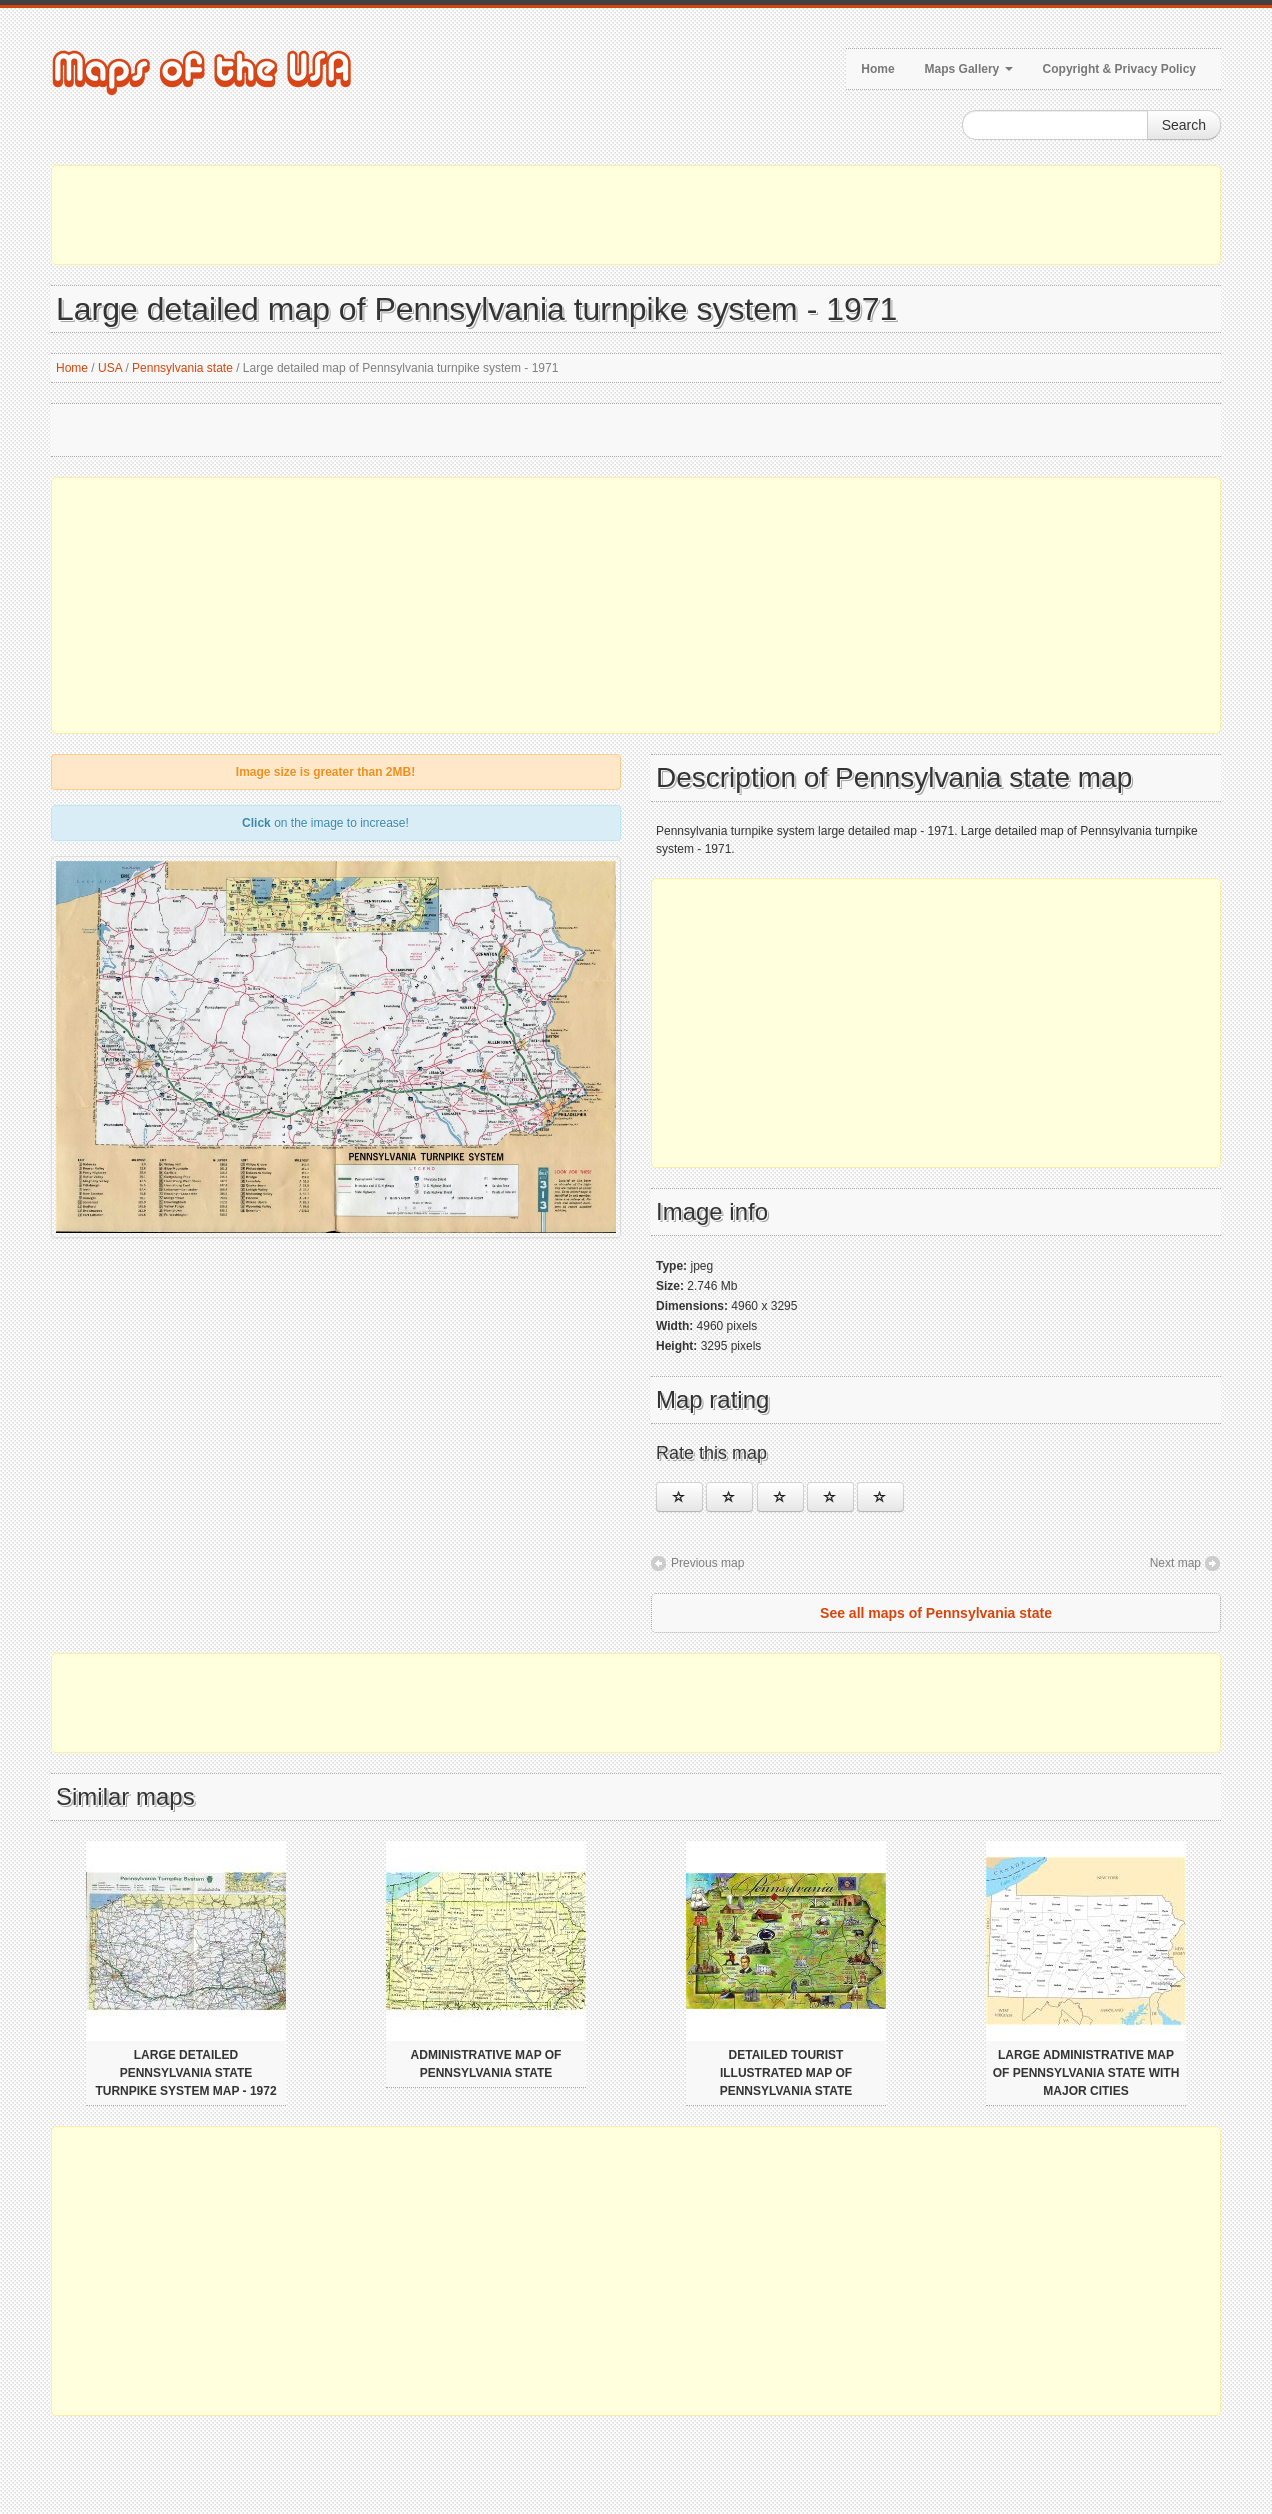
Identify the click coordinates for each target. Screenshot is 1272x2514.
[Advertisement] (636, 215)
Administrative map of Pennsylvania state (486, 2064)
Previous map (707, 1563)
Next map (1175, 1563)
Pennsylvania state (182, 368)
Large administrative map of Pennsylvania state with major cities (1086, 2073)
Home (877, 69)
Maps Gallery (969, 69)
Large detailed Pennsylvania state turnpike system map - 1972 (185, 2073)
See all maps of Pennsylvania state (936, 1613)
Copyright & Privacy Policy (1119, 69)
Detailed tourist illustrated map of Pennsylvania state (786, 2073)
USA (110, 368)
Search (1184, 125)
